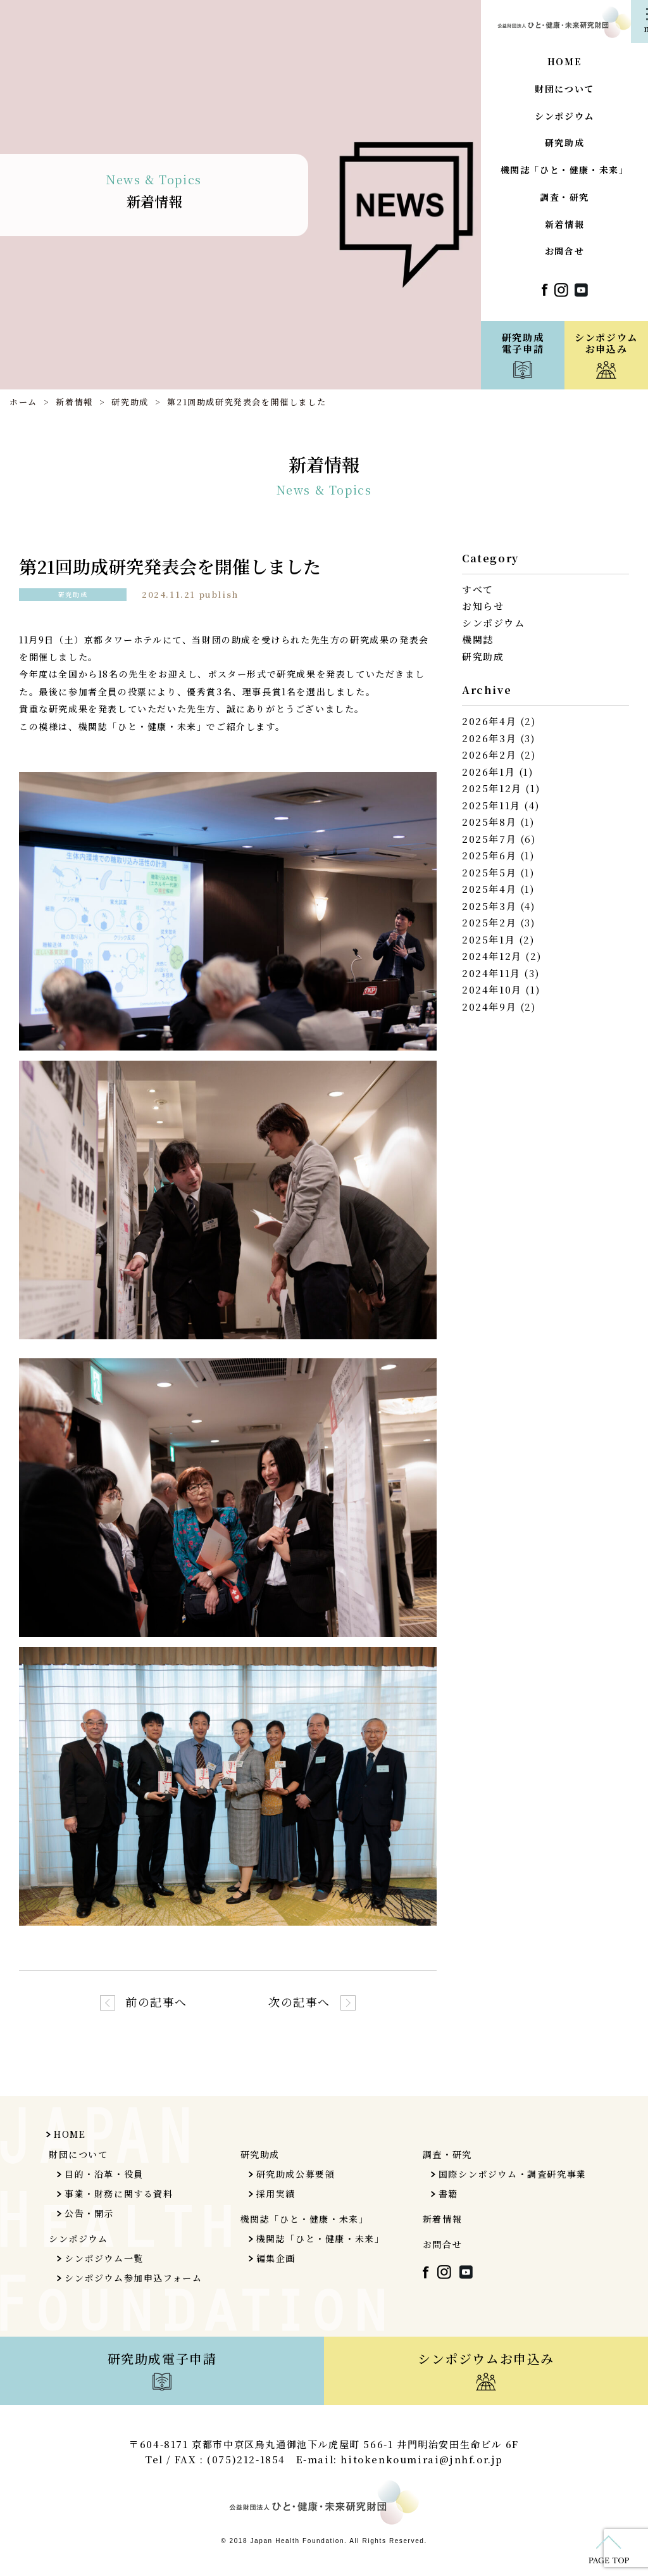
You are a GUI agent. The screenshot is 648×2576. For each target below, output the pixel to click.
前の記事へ (156, 2001)
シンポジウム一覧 (104, 2258)
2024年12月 (492, 956)
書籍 (448, 2193)
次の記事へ (299, 2001)
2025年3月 (489, 905)
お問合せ (564, 251)
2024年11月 (491, 973)
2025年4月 (489, 888)
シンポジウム (564, 116)
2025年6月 (489, 855)
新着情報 (564, 225)
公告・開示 (89, 2213)
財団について (564, 89)
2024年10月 (492, 989)
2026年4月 (489, 721)
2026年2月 (489, 754)
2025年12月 (492, 788)
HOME (564, 62)
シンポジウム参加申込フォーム (133, 2277)
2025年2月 (489, 922)
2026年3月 (489, 738)
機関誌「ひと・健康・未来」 (565, 170)
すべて (478, 589)
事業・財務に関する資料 (119, 2193)
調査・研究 (564, 198)
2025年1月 (488, 939)
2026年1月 (488, 771)
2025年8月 (489, 821)
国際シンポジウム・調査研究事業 (513, 2173)
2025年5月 (489, 872)
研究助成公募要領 (295, 2173)
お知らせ (483, 605)
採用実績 (276, 2193)
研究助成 (564, 143)
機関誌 (478, 639)
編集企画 (276, 2258)
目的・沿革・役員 (104, 2173)
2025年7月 (489, 838)
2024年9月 (489, 1006)
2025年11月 (491, 805)
